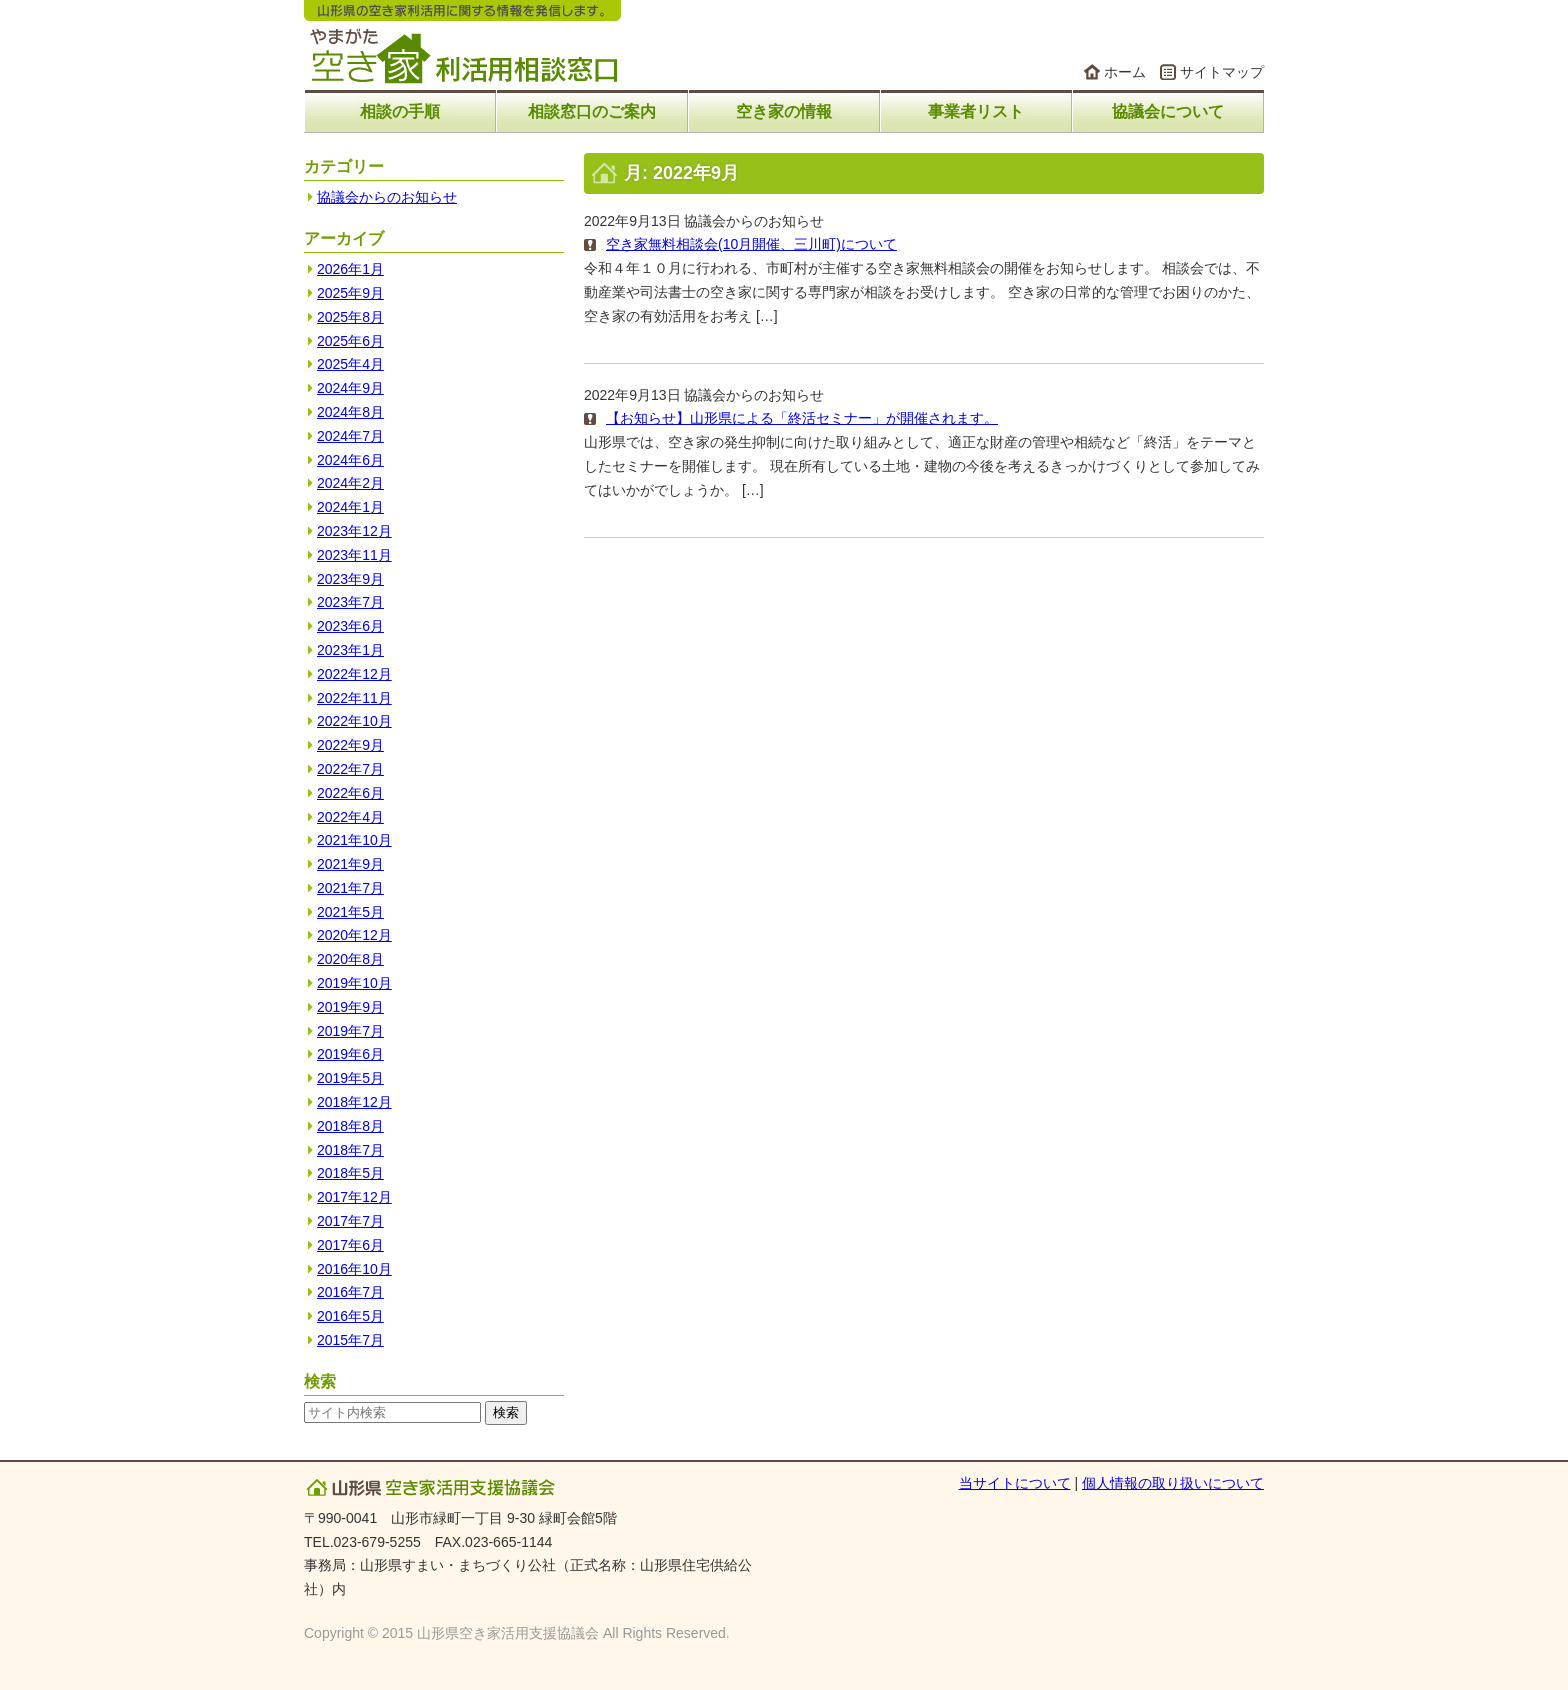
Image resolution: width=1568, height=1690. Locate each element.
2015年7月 (350, 1340)
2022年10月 (354, 721)
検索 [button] (506, 1412)
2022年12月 (354, 674)
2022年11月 (354, 698)
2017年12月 (354, 1197)
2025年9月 (350, 293)
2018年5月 (350, 1173)
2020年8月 (350, 959)
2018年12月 (354, 1102)
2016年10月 (354, 1269)
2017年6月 (350, 1245)
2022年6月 (350, 793)
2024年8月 (350, 412)
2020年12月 (354, 935)
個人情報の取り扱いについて (1173, 1483)
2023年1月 (350, 650)
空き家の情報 (784, 111)
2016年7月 (350, 1292)
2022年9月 (350, 745)
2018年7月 (350, 1150)
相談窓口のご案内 (592, 111)
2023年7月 (350, 602)
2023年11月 (354, 555)
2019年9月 (350, 1007)
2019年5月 (350, 1078)
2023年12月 (354, 531)
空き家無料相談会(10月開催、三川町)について (751, 244)
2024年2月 (350, 483)
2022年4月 (350, 817)
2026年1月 (350, 269)
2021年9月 (350, 864)
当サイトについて (1015, 1483)
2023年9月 (350, 579)
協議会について (1168, 111)
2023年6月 (350, 626)
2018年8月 (350, 1126)
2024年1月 (350, 507)
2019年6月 (350, 1054)
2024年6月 (350, 460)
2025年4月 (350, 364)
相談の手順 (400, 111)
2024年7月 (350, 436)
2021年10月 (354, 840)
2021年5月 (350, 912)
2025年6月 (350, 341)
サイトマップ (1222, 72)
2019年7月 (350, 1031)
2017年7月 (350, 1221)
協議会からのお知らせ (754, 221)
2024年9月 (350, 388)
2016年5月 (350, 1316)
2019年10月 (354, 983)
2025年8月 (350, 317)
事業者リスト (976, 111)
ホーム (1125, 72)
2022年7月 (350, 769)
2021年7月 (350, 888)
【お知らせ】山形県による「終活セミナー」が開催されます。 (802, 418)
